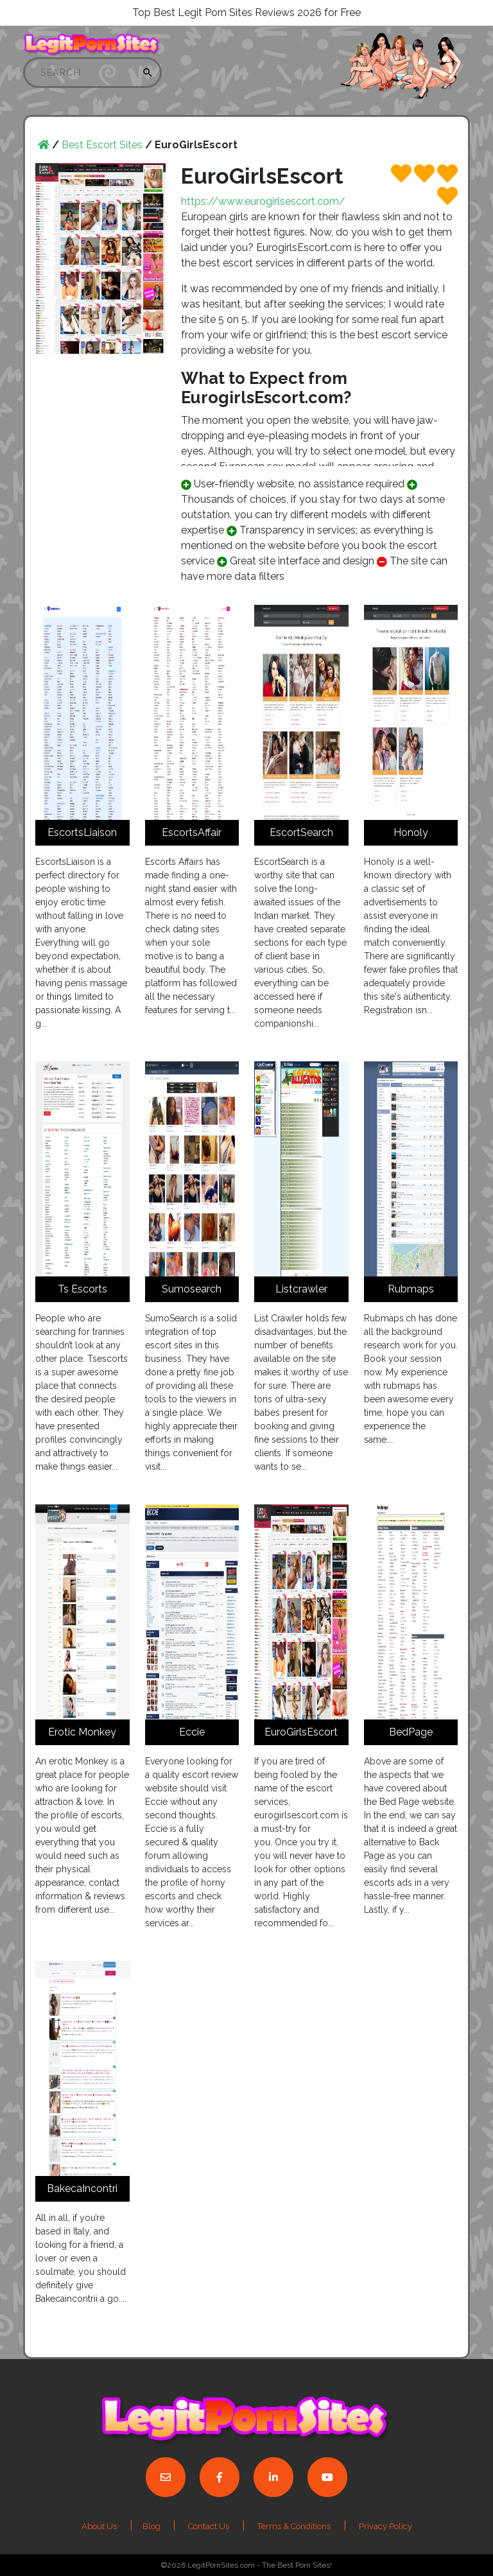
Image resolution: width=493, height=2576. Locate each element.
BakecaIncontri (82, 2188)
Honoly (411, 832)
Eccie (192, 1732)
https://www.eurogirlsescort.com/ (263, 201)
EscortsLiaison (82, 832)
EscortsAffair (191, 832)
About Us (99, 2526)
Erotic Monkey (82, 1732)
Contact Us (208, 2526)
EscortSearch (301, 832)
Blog (152, 2526)
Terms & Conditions (294, 2526)
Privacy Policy (385, 2526)
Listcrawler (301, 1289)
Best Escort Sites (102, 145)
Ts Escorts (82, 1289)
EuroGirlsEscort (301, 1732)
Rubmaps (411, 1289)
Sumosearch (191, 1289)
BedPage (411, 1732)
